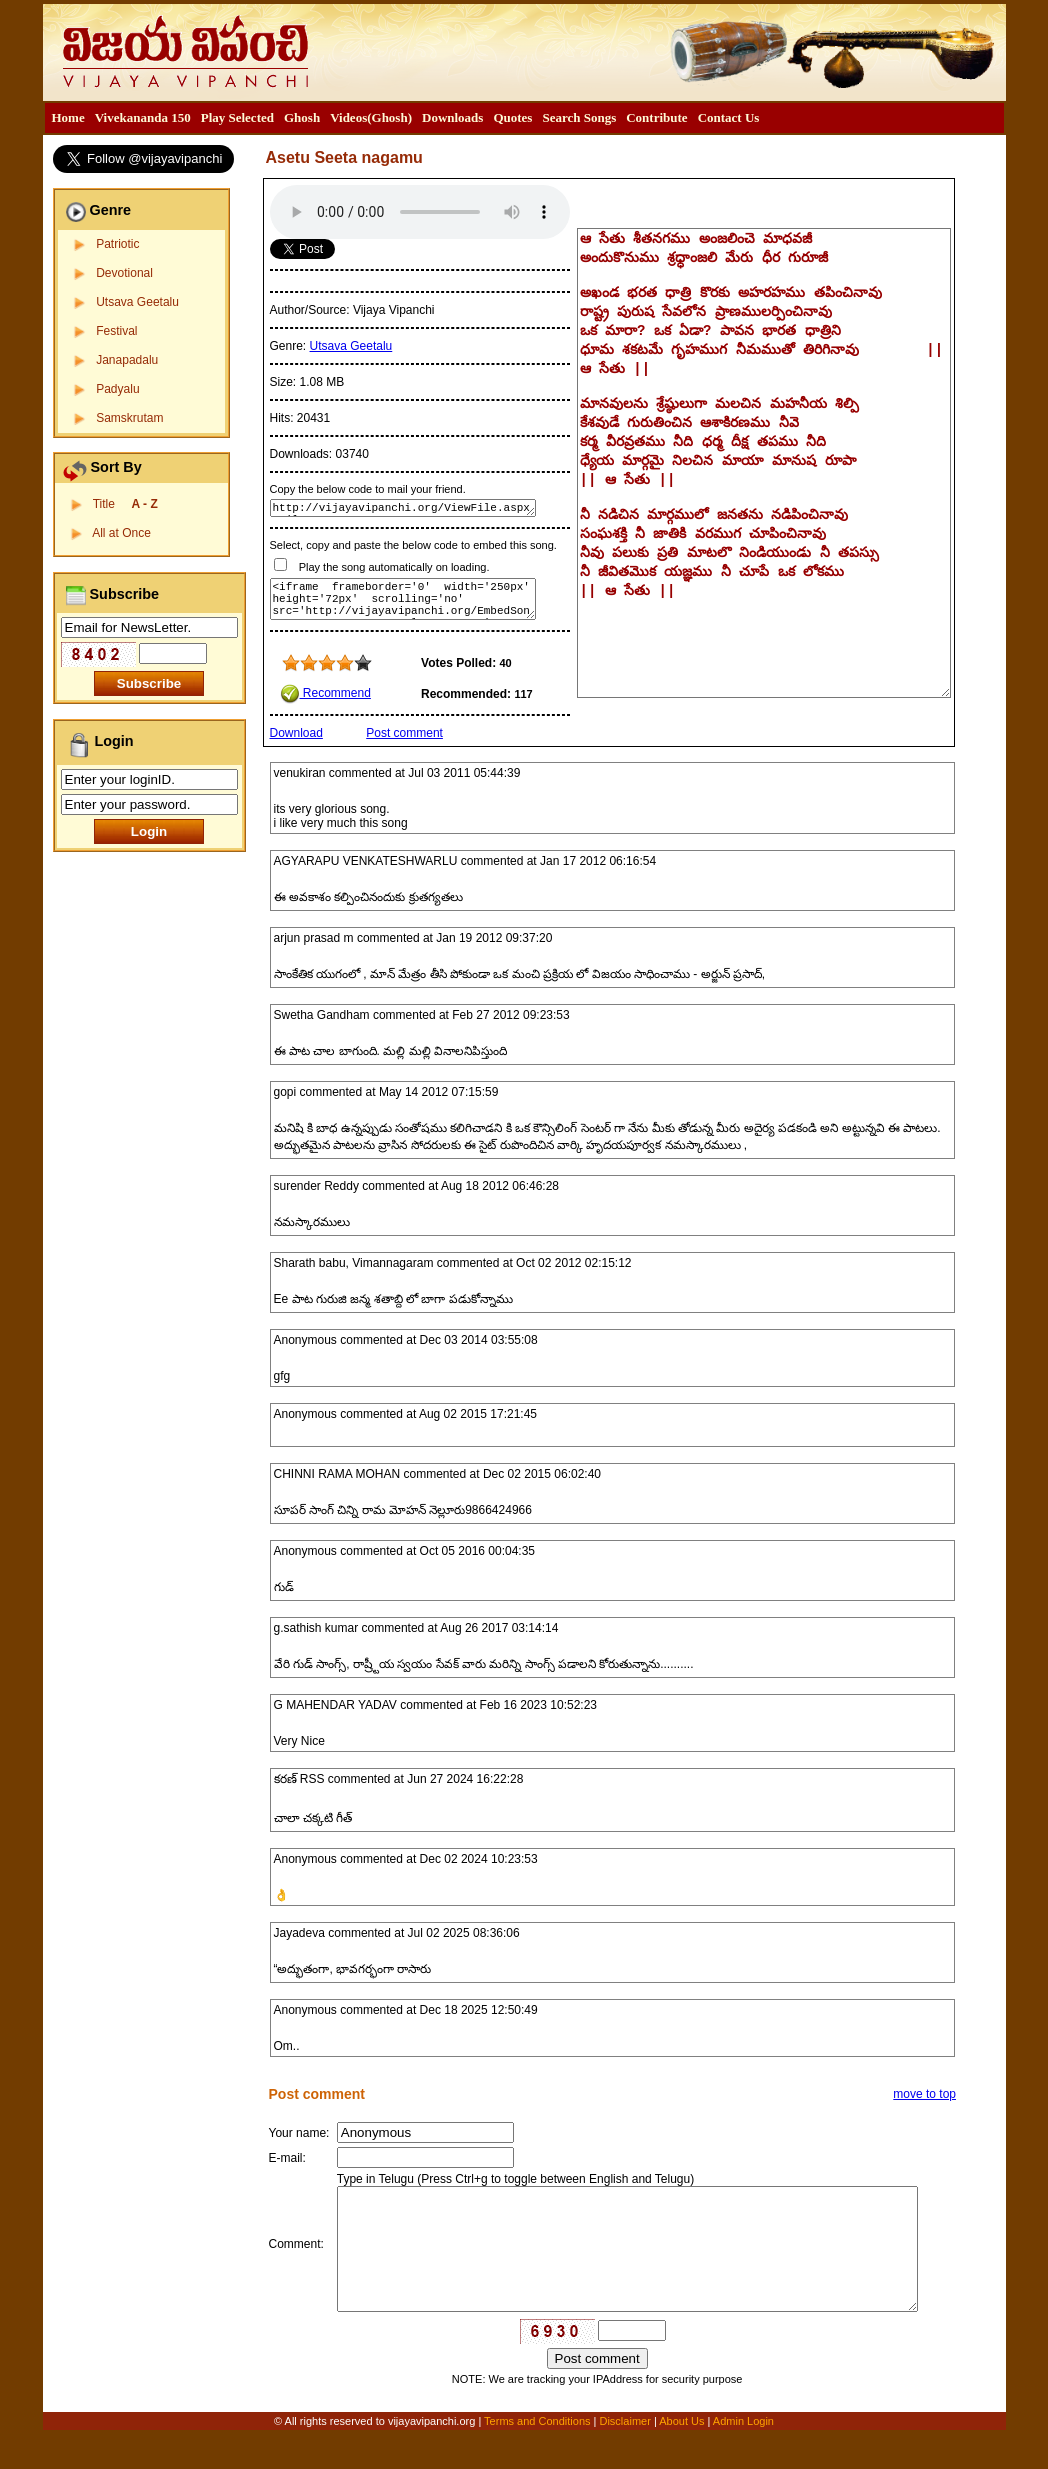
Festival (116, 331)
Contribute (656, 117)
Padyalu (117, 389)
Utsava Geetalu (137, 302)
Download (296, 733)
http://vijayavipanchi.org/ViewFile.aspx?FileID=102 (403, 508)
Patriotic (117, 244)
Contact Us (729, 117)
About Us (681, 2456)
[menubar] (406, 118)
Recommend (325, 693)
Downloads (452, 117)
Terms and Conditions (538, 2456)
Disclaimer (624, 2456)
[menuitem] (68, 118)
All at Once (121, 533)
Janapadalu (127, 360)
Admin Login (743, 2456)
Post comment (404, 733)
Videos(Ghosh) (371, 117)
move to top (924, 2094)
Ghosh (302, 117)
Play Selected (237, 117)
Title (125, 504)
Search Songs (579, 117)
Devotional (124, 273)
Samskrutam (129, 418)
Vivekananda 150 (143, 117)
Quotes (512, 117)
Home (68, 117)
